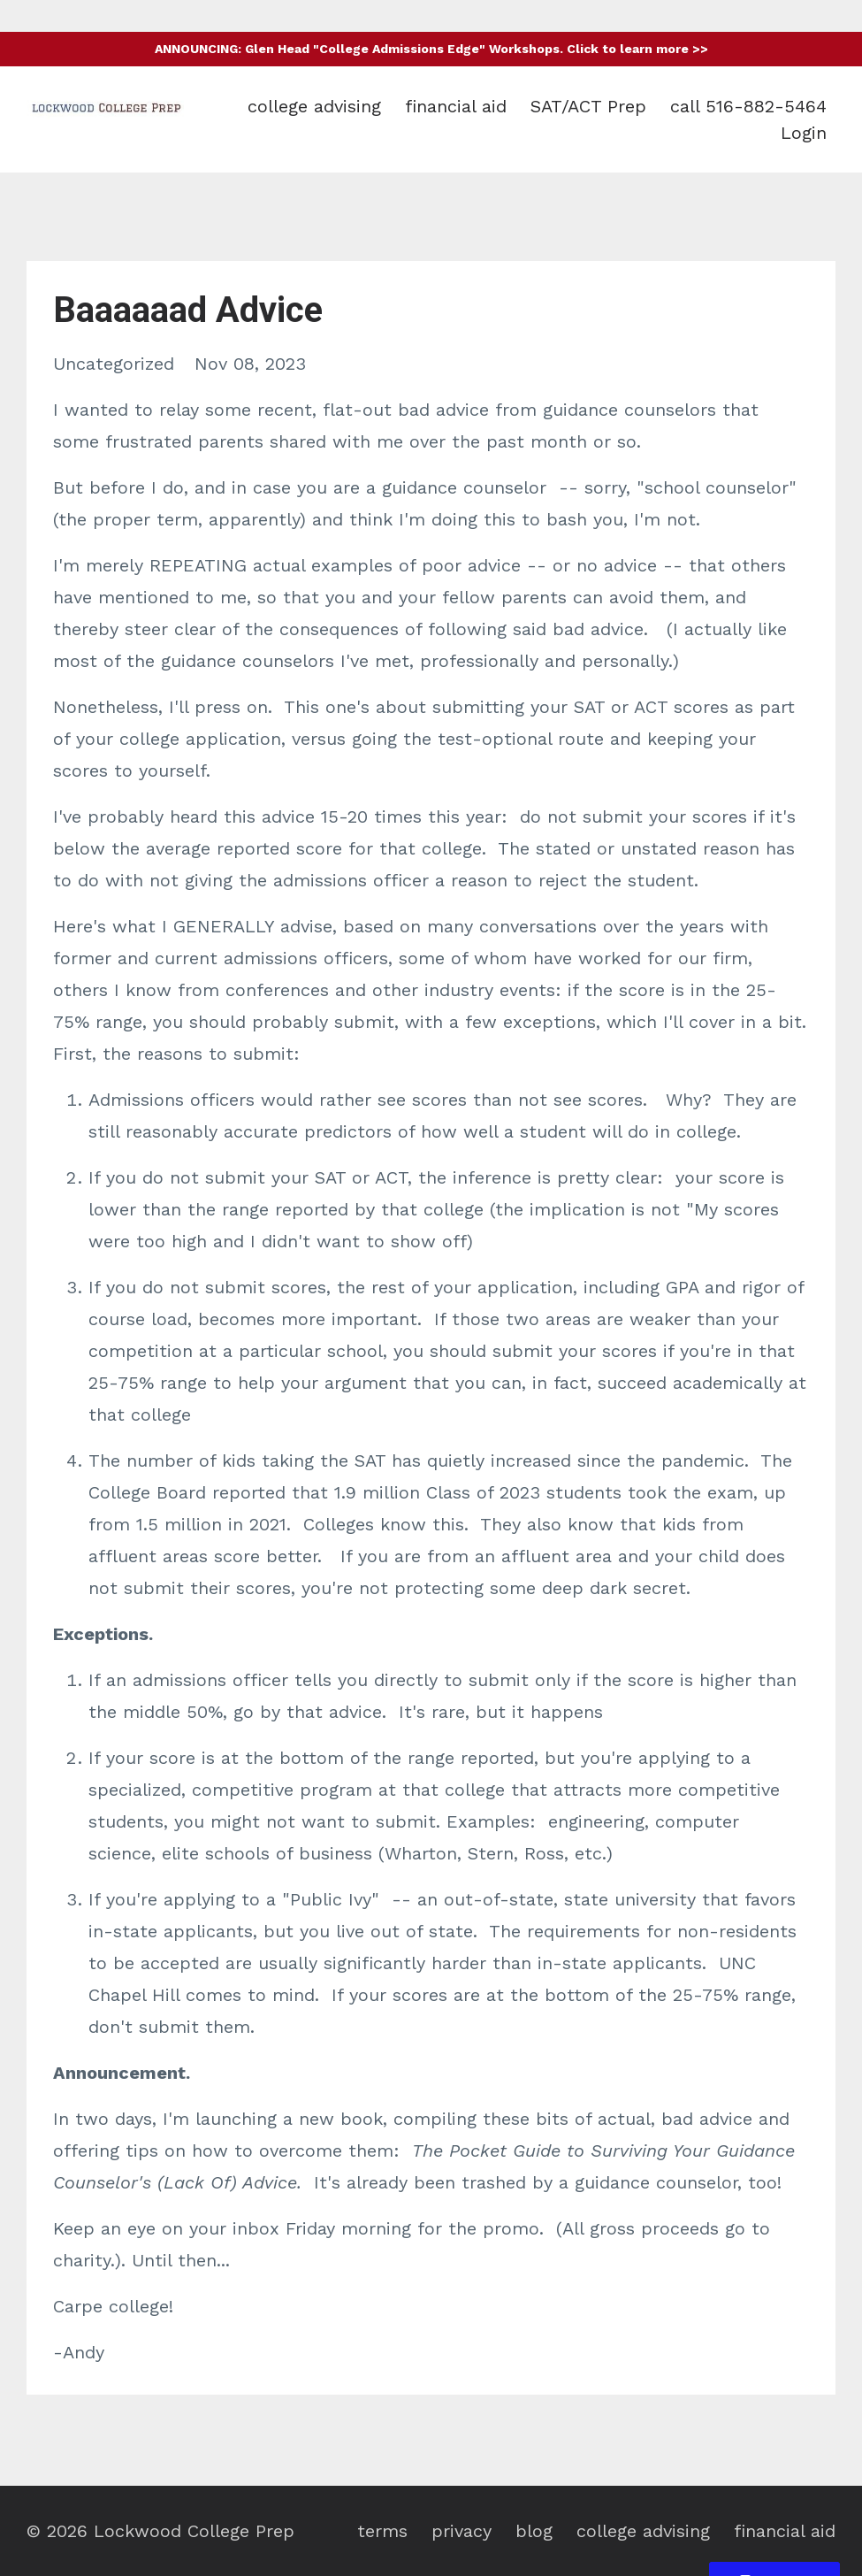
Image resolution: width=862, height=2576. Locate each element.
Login (804, 132)
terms (382, 2531)
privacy (461, 2531)
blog (534, 2531)
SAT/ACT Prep (588, 106)
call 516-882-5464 (748, 106)
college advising (314, 106)
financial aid (456, 106)
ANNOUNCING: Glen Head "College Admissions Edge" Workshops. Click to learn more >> (431, 49)
